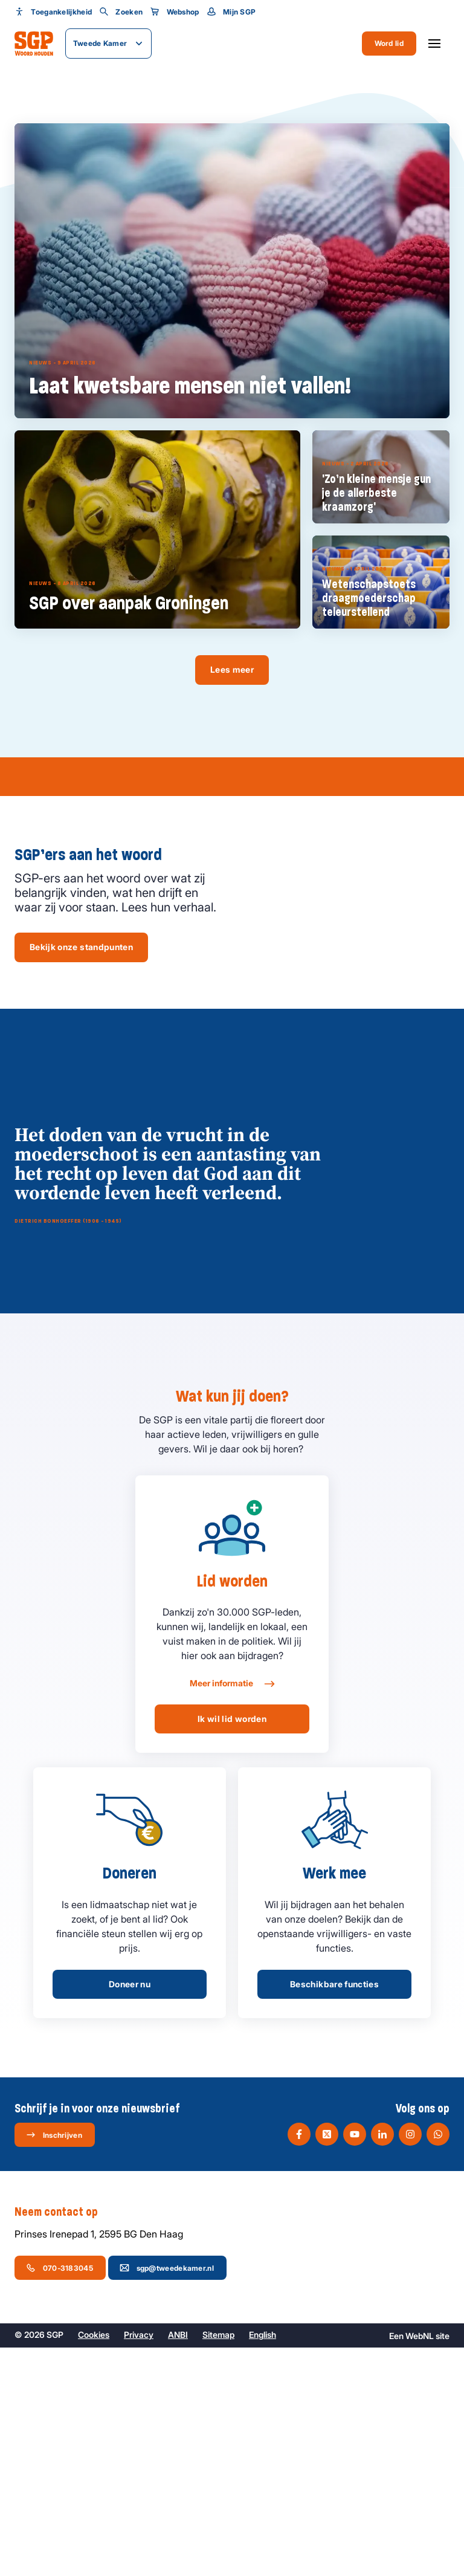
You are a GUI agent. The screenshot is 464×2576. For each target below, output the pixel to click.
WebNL (419, 2564)
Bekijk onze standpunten (81, 947)
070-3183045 (59, 2496)
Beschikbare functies (334, 2212)
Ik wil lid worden (232, 1947)
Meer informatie (232, 1912)
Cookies (93, 2563)
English (262, 2563)
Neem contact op (62, 2440)
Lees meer (232, 669)
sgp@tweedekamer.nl (167, 2496)
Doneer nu (129, 2212)
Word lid (389, 43)
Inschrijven (54, 2363)
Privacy (138, 2563)
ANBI (178, 2563)
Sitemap (218, 2563)
